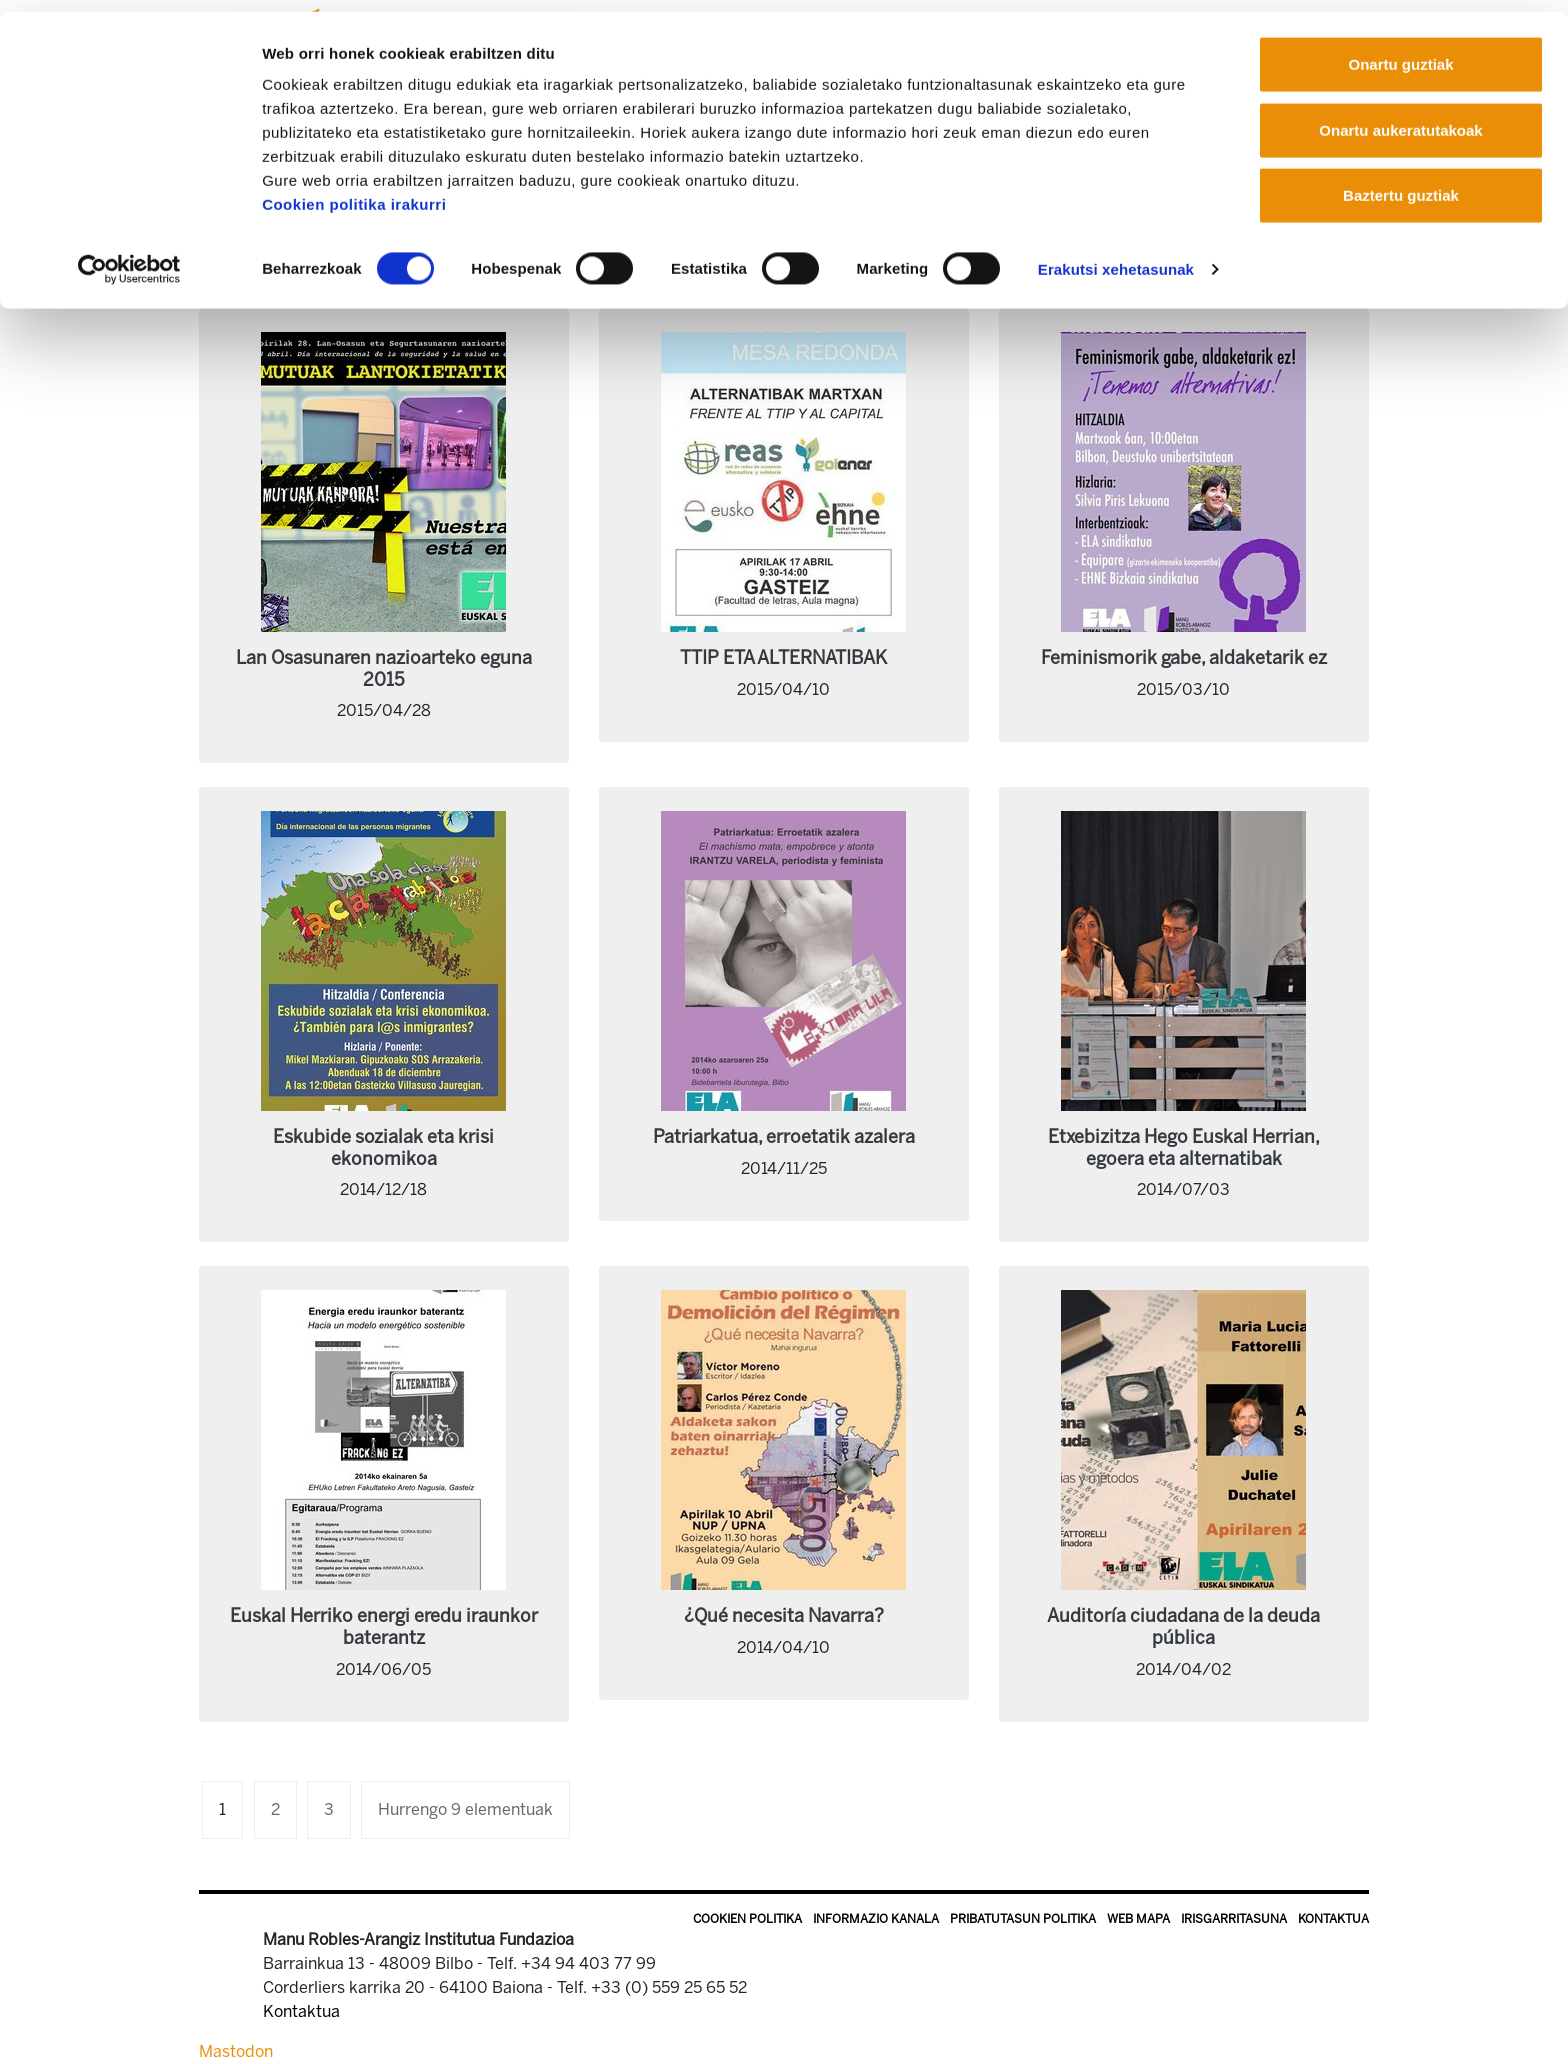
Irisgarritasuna (1234, 1919)
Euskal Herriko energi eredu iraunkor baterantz (384, 1627)
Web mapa (1138, 1919)
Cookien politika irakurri (354, 192)
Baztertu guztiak (1401, 183)
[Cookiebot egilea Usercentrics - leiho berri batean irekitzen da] (129, 258)
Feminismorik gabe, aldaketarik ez (1184, 658)
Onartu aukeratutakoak (1400, 118)
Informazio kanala (876, 1919)
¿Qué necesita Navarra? (784, 1616)
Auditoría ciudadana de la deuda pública (1183, 1627)
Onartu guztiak (1400, 52)
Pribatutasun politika (1023, 1919)
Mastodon (236, 2051)
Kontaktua (1333, 1919)
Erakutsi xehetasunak (1116, 257)
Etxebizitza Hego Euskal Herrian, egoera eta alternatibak (1184, 1148)
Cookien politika (747, 1919)
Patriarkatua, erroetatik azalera (784, 1137)
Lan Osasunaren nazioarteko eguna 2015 (384, 669)
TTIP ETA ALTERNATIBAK (783, 658)
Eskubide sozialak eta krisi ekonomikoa (383, 1148)
